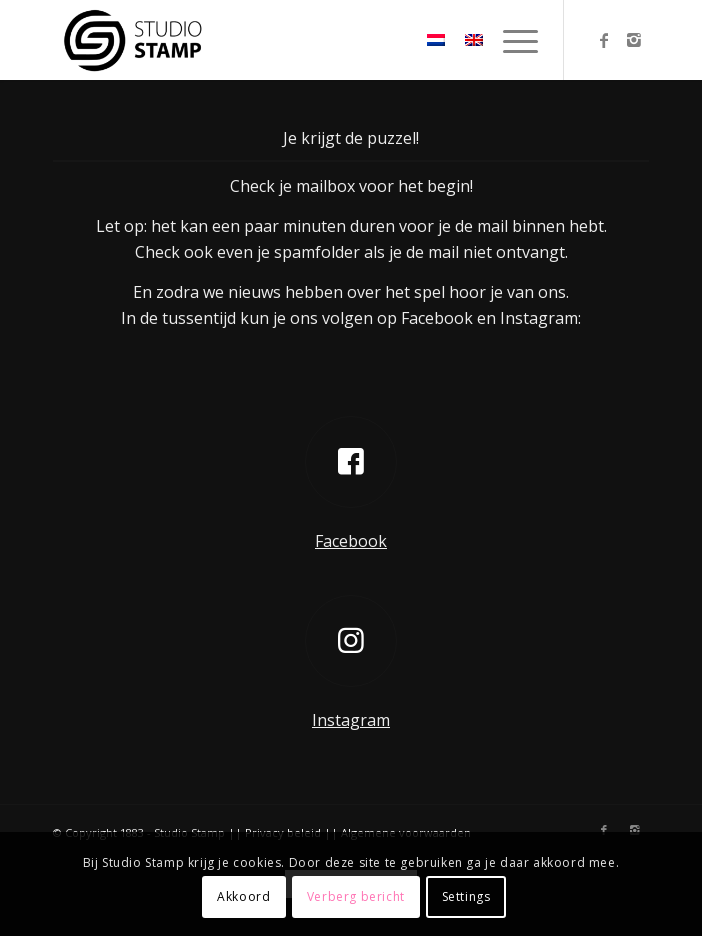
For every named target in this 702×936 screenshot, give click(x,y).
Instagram (351, 720)
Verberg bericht (356, 896)
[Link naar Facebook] (604, 40)
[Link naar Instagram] (634, 40)
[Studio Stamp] (291, 40)
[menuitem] (510, 40)
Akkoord (243, 896)
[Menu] (510, 40)
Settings (466, 896)
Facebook (351, 541)
